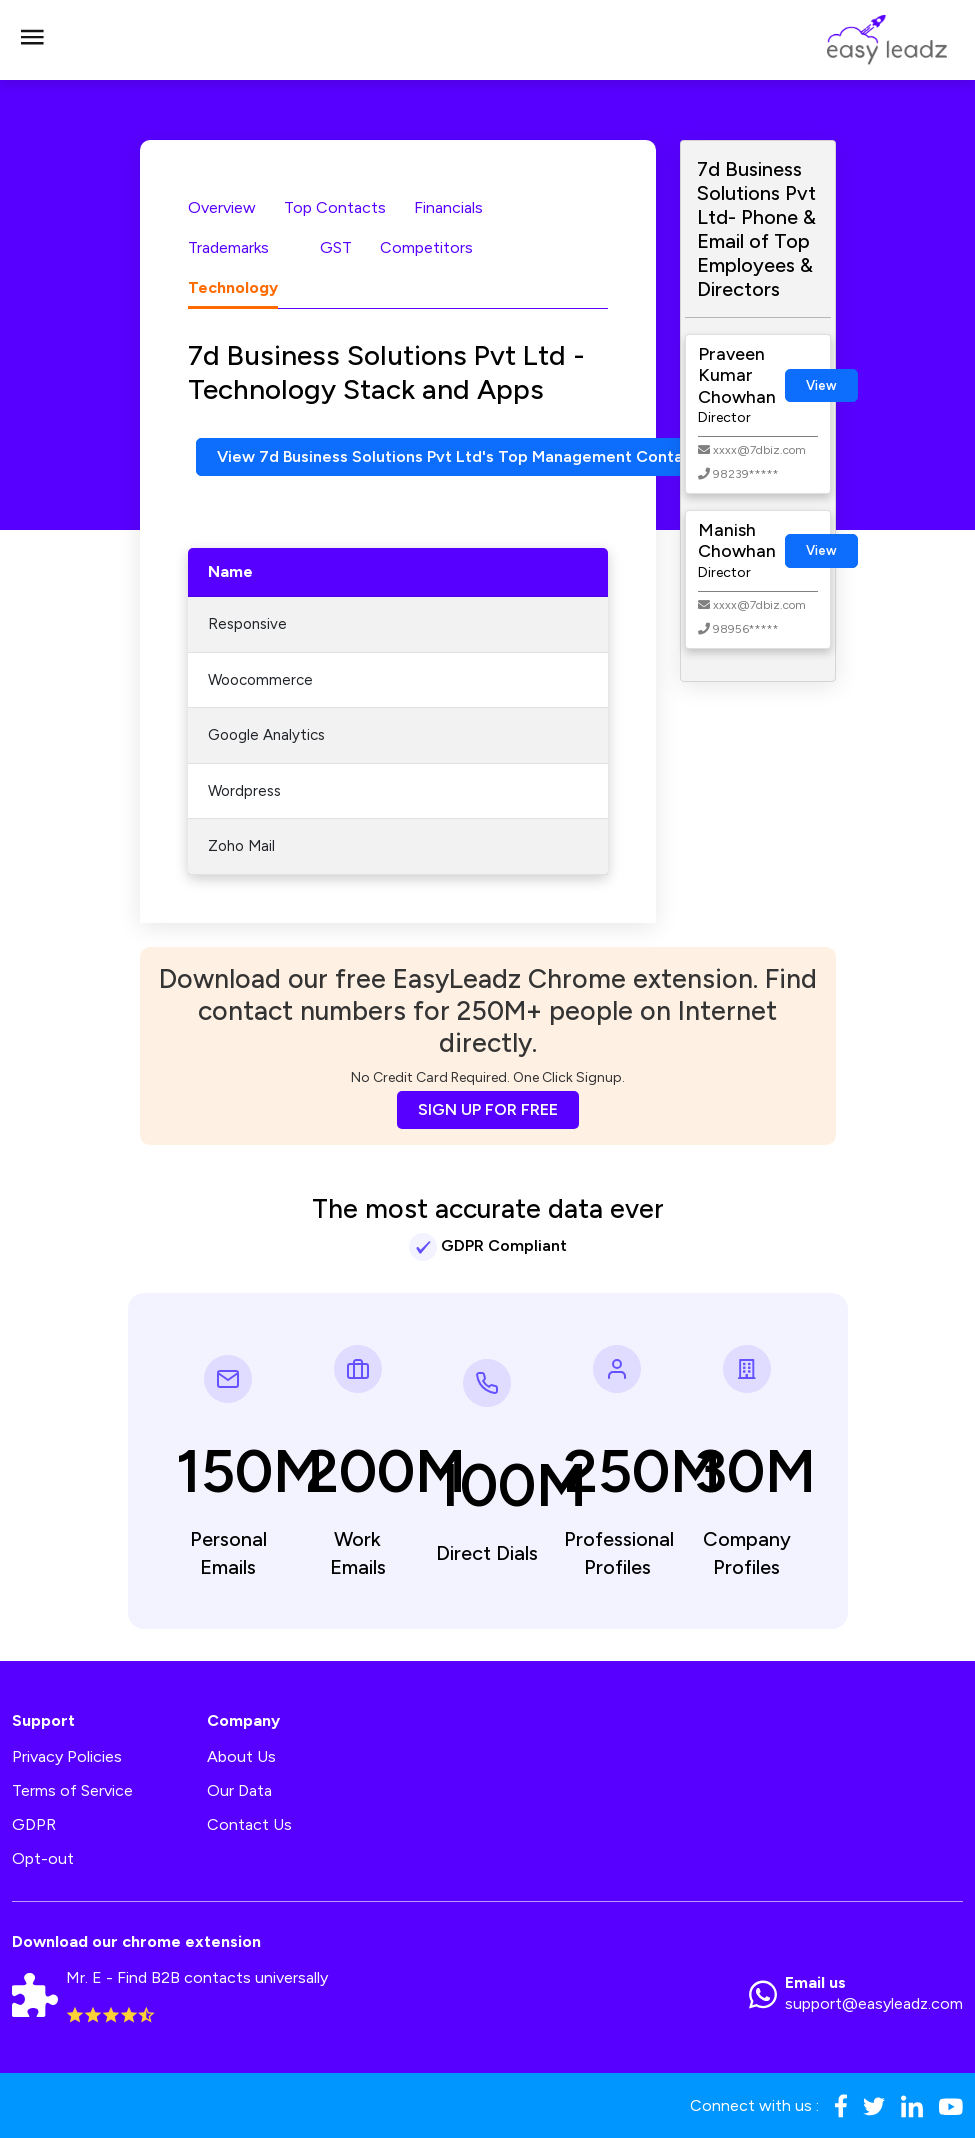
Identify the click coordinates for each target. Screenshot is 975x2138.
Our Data (239, 1790)
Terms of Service (72, 1790)
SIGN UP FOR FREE (488, 1109)
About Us (241, 1756)
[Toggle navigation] (32, 40)
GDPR (34, 1824)
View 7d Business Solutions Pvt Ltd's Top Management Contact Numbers (494, 456)
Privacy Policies (67, 1756)
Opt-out (43, 1858)
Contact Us (249, 1824)
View (821, 385)
